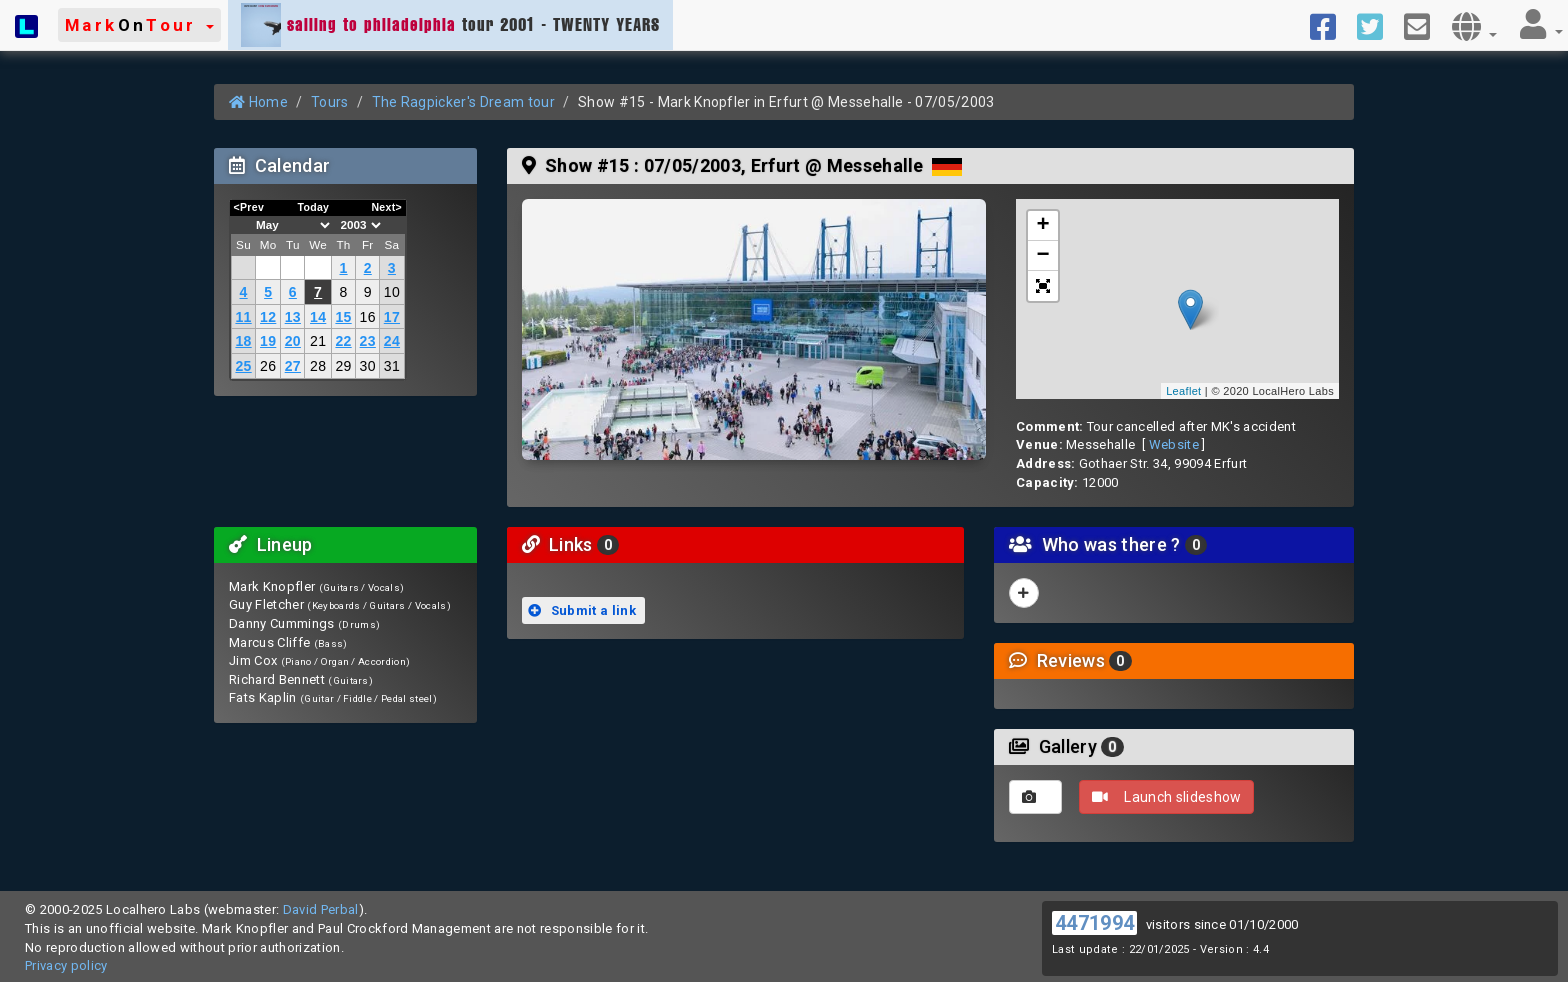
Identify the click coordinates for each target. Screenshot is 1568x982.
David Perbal (321, 909)
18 (243, 341)
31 (392, 366)
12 (268, 317)
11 (243, 317)
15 (343, 317)
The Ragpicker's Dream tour (463, 102)
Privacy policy (66, 965)
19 (268, 341)
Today (313, 207)
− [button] (1044, 256)
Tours (330, 102)
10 (392, 292)
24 (392, 341)
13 (293, 317)
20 (293, 341)
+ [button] (1044, 226)
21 (318, 341)
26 (268, 366)
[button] (139, 25)
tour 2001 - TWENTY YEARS (450, 25)
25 (243, 366)
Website (1174, 444)
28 (318, 366)
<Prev (249, 207)
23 (368, 341)
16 (368, 317)
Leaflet (1183, 391)
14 (318, 317)
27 (293, 366)
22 (343, 341)
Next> (386, 207)
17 (392, 317)
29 (343, 366)
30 (368, 366)
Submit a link (582, 610)
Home (258, 102)
